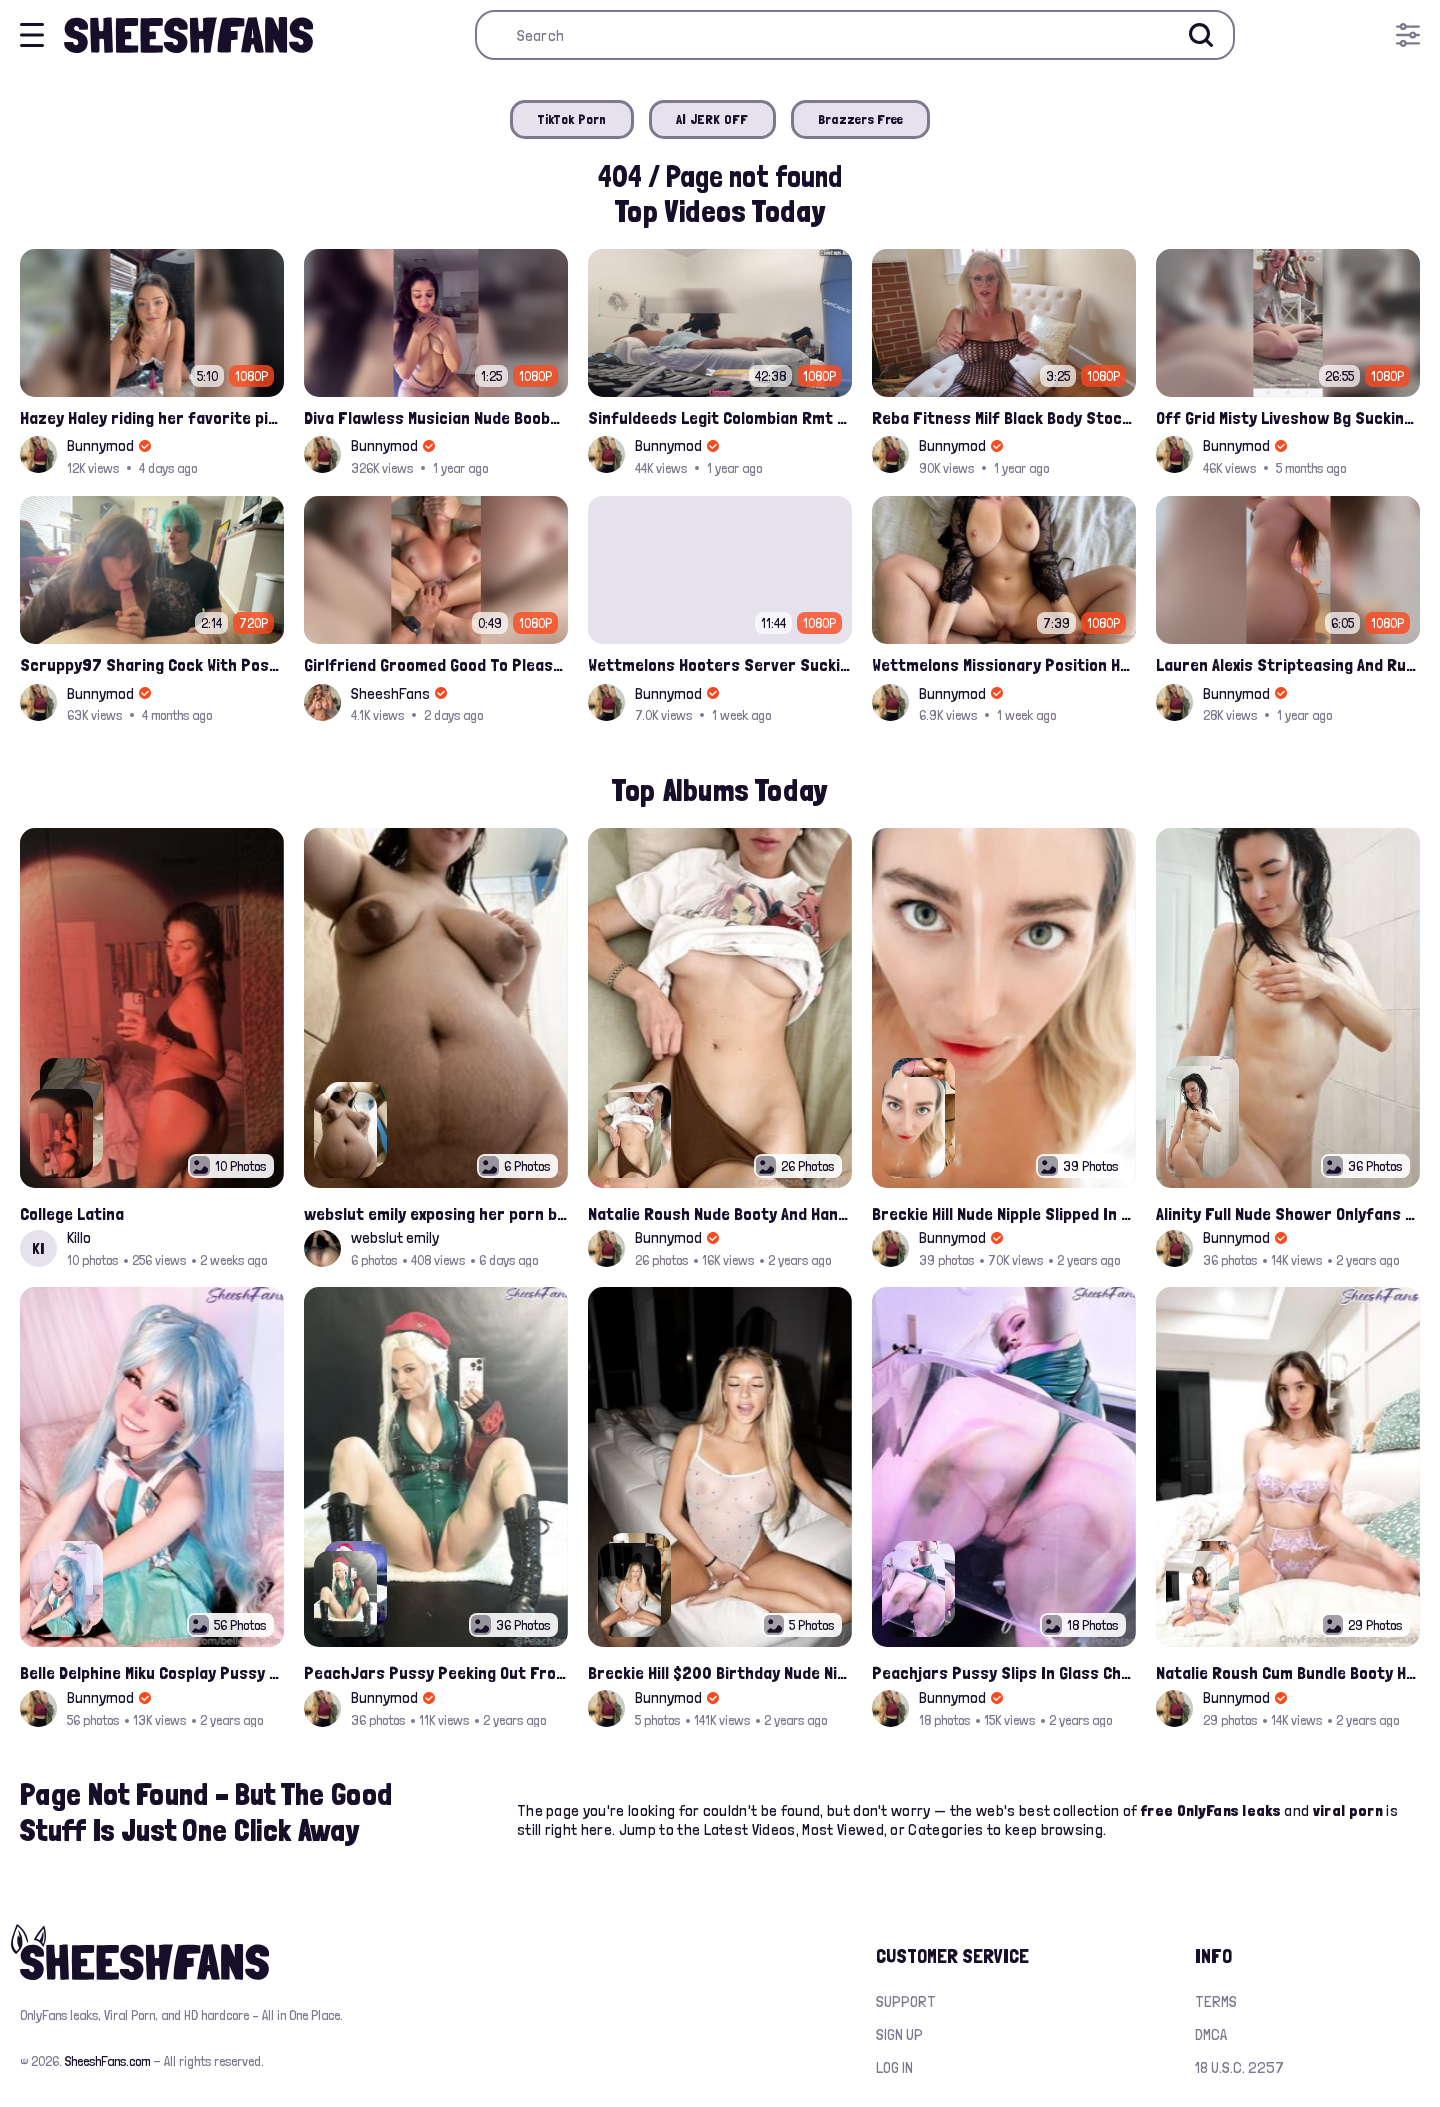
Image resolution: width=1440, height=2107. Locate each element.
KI (38, 1248)
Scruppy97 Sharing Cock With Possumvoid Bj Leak (152, 664)
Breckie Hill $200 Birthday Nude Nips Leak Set (720, 1672)
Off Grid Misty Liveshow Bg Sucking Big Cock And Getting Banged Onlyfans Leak (1288, 417)
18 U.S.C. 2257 (1239, 2067)
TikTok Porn (572, 119)
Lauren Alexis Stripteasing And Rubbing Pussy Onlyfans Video (1288, 664)
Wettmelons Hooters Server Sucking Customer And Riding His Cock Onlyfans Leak (720, 664)
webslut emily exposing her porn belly (436, 1213)
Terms (1216, 2001)
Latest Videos (750, 1829)
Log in (894, 2067)
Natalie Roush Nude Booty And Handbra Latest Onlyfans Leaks (720, 1213)
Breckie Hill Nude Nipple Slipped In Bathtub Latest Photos (1004, 1213)
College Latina (72, 1213)
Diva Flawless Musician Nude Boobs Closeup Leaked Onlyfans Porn (436, 417)
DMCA (1211, 2034)
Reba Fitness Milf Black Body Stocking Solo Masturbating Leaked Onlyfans (1004, 417)
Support (906, 2001)
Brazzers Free (861, 119)
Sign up (899, 2034)
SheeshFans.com (107, 2061)
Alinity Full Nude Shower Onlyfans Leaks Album (1288, 1213)
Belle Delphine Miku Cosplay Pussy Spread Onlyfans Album (152, 1672)
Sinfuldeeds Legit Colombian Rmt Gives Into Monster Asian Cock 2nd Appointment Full (720, 417)
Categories (945, 1829)
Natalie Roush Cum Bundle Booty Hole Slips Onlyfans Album (1288, 1672)
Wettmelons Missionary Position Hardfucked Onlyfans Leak (1004, 664)
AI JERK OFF (712, 119)
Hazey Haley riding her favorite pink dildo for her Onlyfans (152, 417)
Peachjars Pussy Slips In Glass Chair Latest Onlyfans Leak (1004, 1672)
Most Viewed (843, 1829)
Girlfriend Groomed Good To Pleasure (436, 664)
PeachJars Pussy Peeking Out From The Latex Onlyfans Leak (436, 1672)
